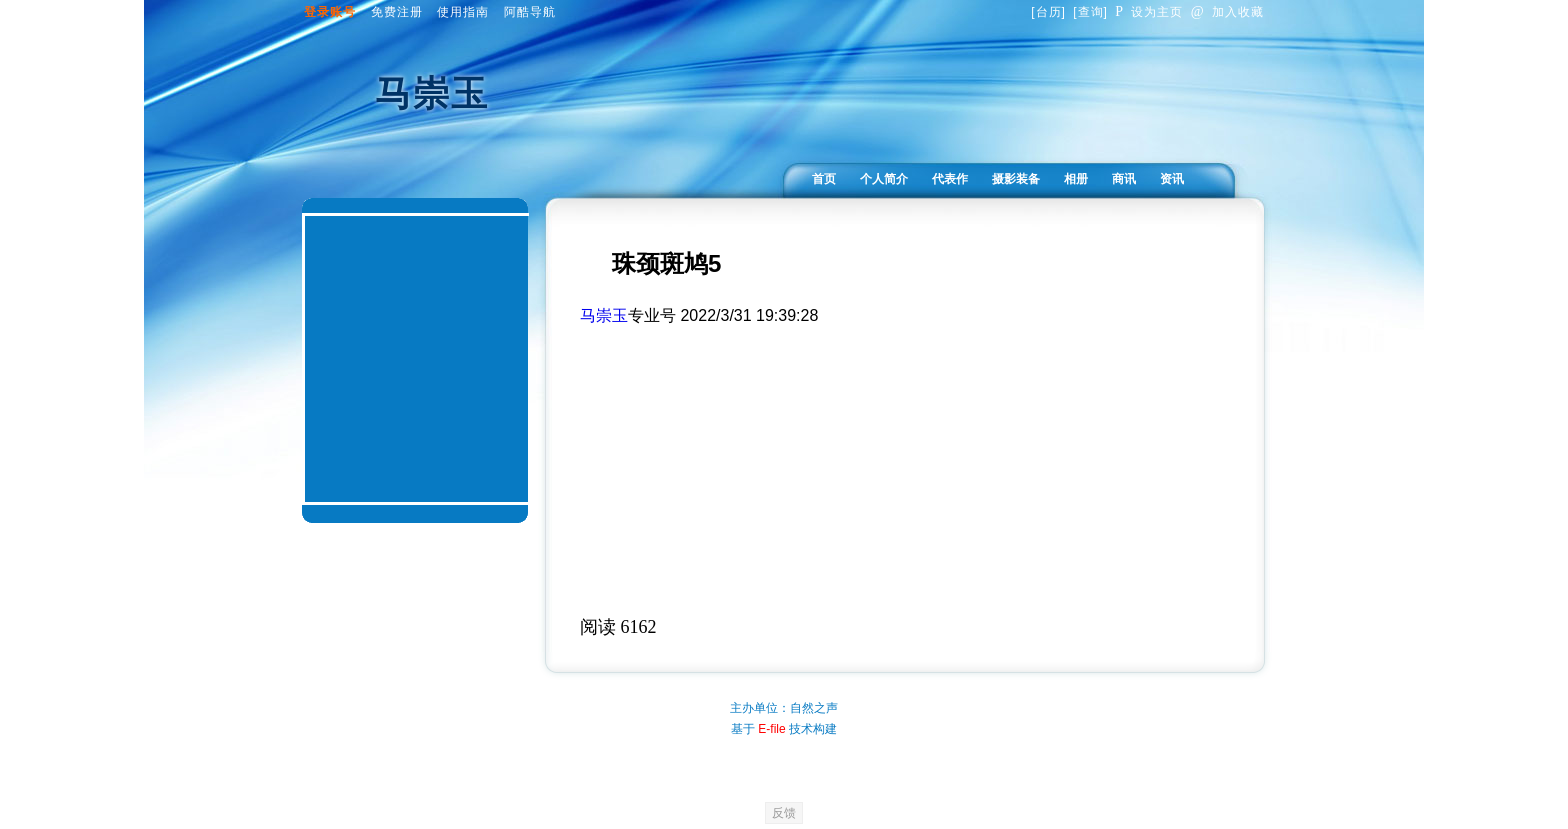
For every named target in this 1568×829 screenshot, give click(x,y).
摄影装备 (1016, 179)
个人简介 (884, 179)
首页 (824, 179)
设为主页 (1149, 12)
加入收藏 (1227, 12)
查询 (1091, 12)
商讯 (1124, 179)
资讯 (1172, 179)
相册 (1076, 179)
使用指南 (463, 12)
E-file (771, 729)
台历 (1049, 12)
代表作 (950, 179)
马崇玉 (604, 315)
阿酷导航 (530, 12)
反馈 (784, 813)
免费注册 (397, 12)
